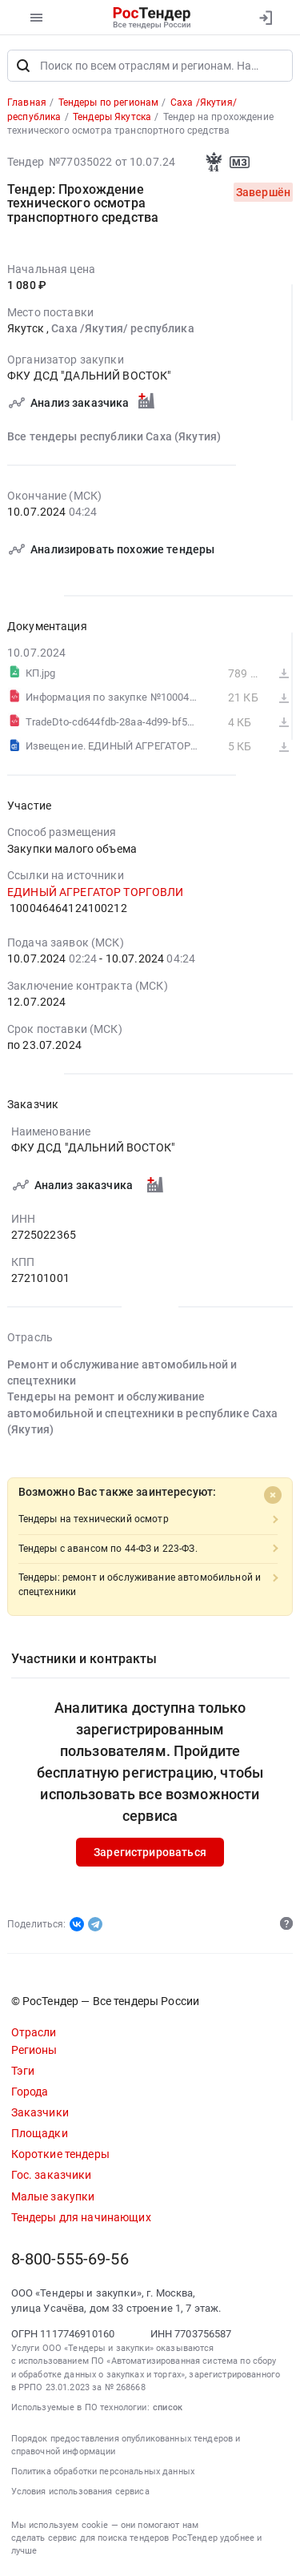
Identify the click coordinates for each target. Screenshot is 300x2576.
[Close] (273, 1495)
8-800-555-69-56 (70, 2259)
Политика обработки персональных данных (102, 2471)
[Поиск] (23, 65)
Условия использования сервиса (80, 2491)
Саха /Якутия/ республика (122, 328)
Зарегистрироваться (150, 1852)
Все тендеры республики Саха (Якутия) (114, 436)
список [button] (167, 2407)
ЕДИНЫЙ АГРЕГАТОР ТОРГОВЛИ (95, 892)
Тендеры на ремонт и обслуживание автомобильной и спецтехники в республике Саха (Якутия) (142, 1414)
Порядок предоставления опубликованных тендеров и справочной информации (126, 2445)
